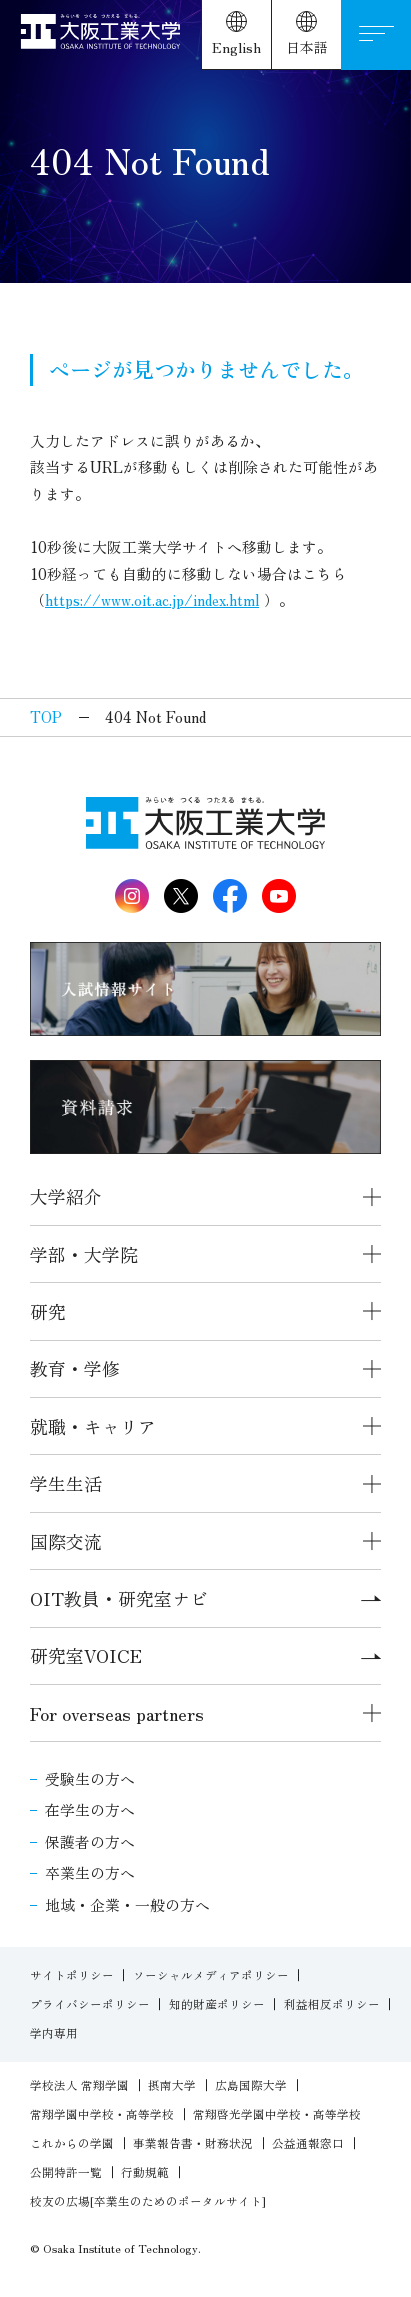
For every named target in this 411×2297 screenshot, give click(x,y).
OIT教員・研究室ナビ (205, 1598)
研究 (48, 1311)
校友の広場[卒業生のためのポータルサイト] (148, 2201)
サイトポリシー (72, 1975)
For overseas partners (117, 1713)
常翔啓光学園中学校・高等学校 (277, 2114)
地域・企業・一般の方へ (127, 1904)
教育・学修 (75, 1368)
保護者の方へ (90, 1841)
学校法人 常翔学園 (79, 2085)
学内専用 (54, 2033)
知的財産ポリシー (217, 2004)
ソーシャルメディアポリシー (211, 1975)
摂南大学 (172, 2085)
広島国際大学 (251, 2085)
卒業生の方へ (90, 1872)
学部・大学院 (84, 1254)
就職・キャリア (93, 1426)
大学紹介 (66, 1196)
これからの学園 (72, 2143)
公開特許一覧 (66, 2172)
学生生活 (66, 1483)
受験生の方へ (90, 1778)
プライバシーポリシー (90, 2004)
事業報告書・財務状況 (193, 2143)
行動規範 (145, 2172)
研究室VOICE (205, 1655)
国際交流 (66, 1541)
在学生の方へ (90, 1809)
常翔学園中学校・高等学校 (102, 2114)
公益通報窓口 (308, 2143)
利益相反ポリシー (332, 2004)
